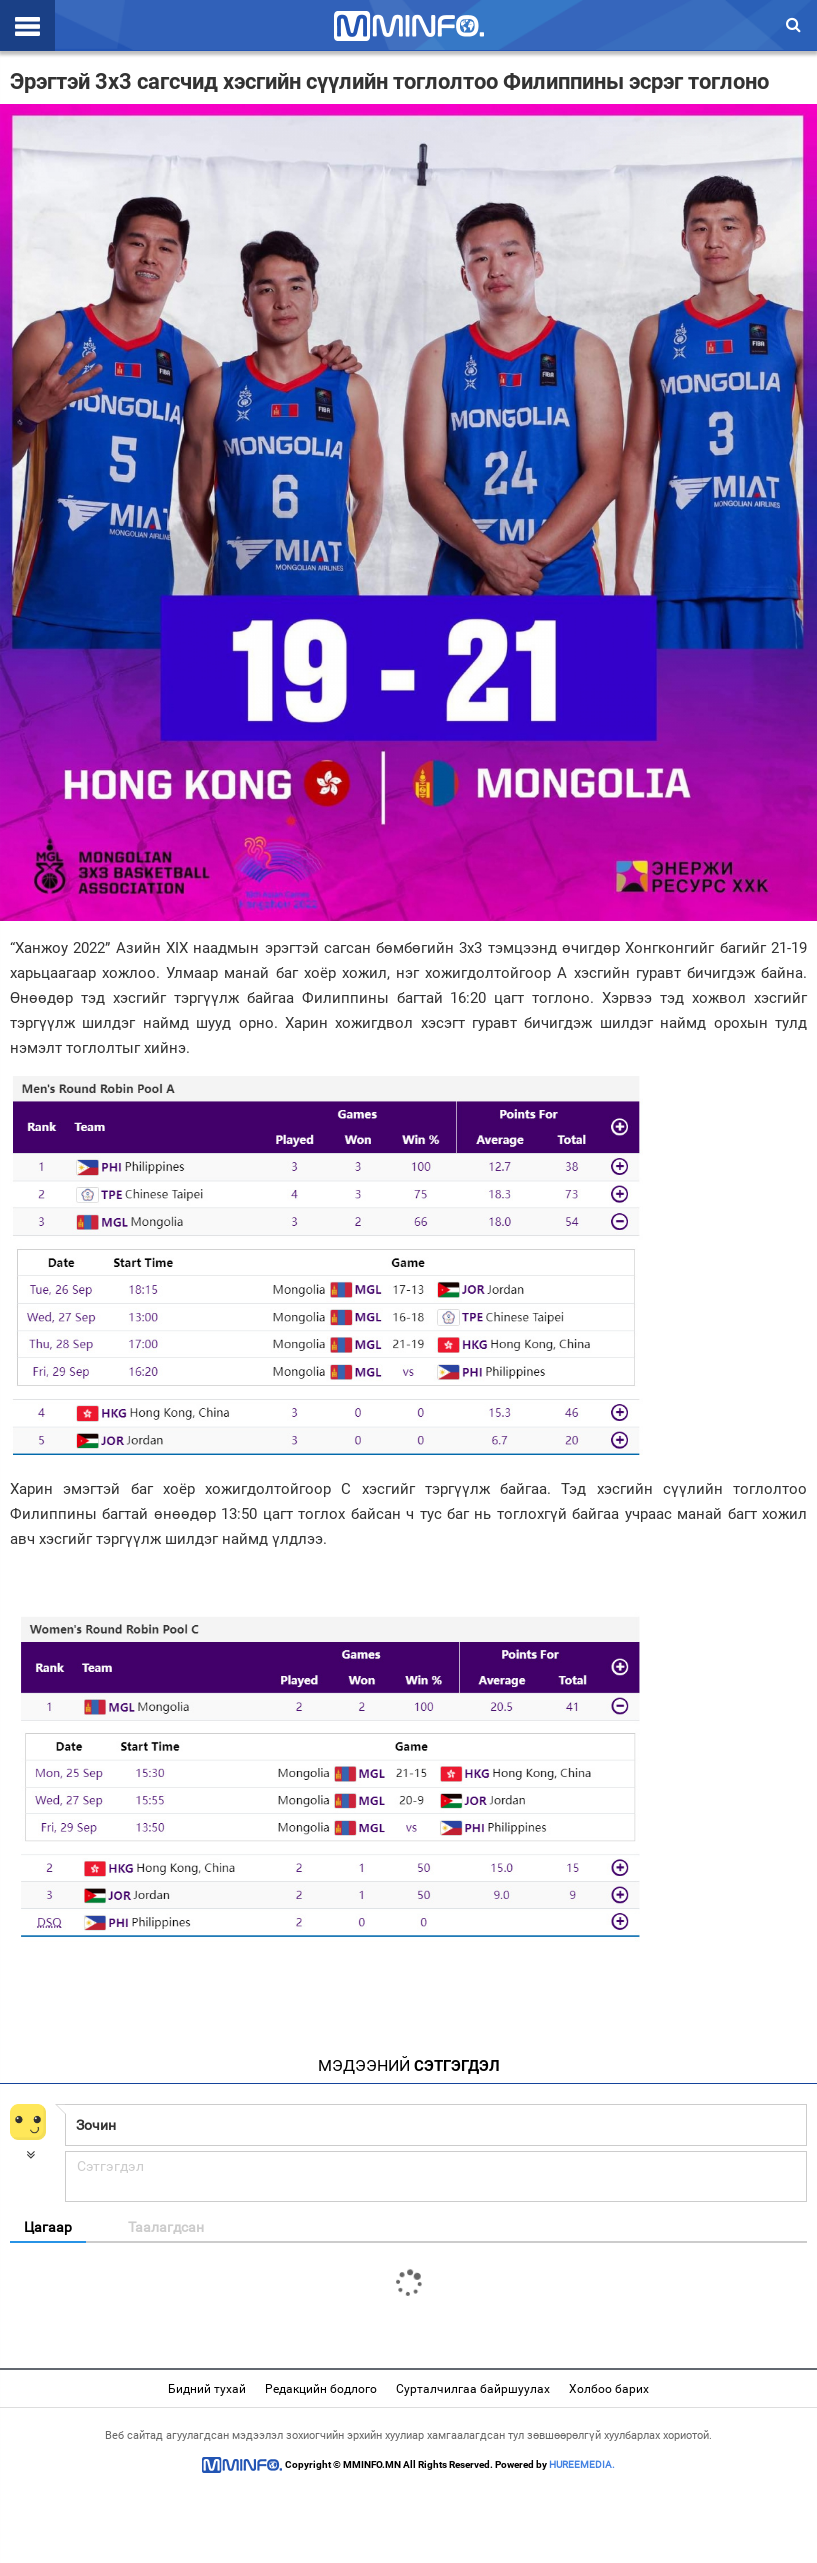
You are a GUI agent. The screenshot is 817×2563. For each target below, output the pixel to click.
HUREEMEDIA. (582, 2464)
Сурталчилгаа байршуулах (473, 2389)
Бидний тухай (207, 2389)
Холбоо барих (609, 2389)
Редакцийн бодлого (321, 2389)
